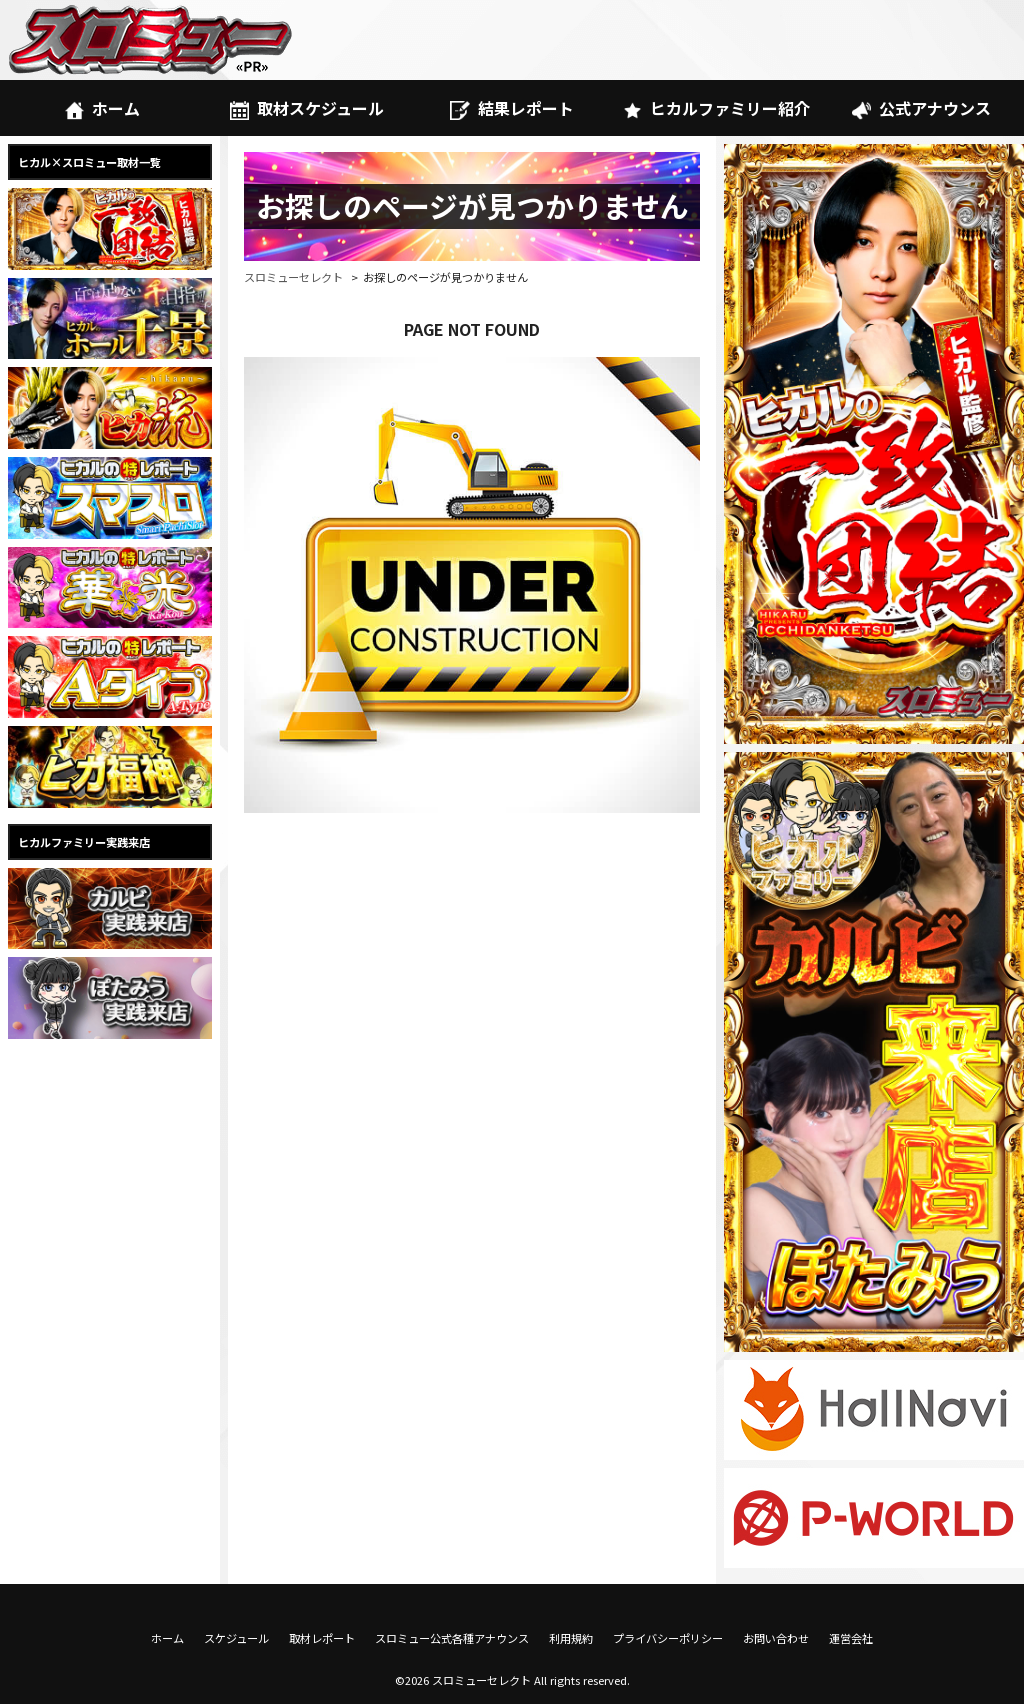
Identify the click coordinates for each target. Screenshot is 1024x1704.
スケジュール (236, 1638)
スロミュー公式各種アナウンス (452, 1638)
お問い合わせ (776, 1638)
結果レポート (511, 108)
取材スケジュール (307, 108)
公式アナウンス (921, 108)
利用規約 (571, 1638)
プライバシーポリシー (668, 1638)
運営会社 (851, 1638)
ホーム (102, 108)
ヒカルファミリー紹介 (716, 108)
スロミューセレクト (293, 277)
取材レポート (322, 1638)
